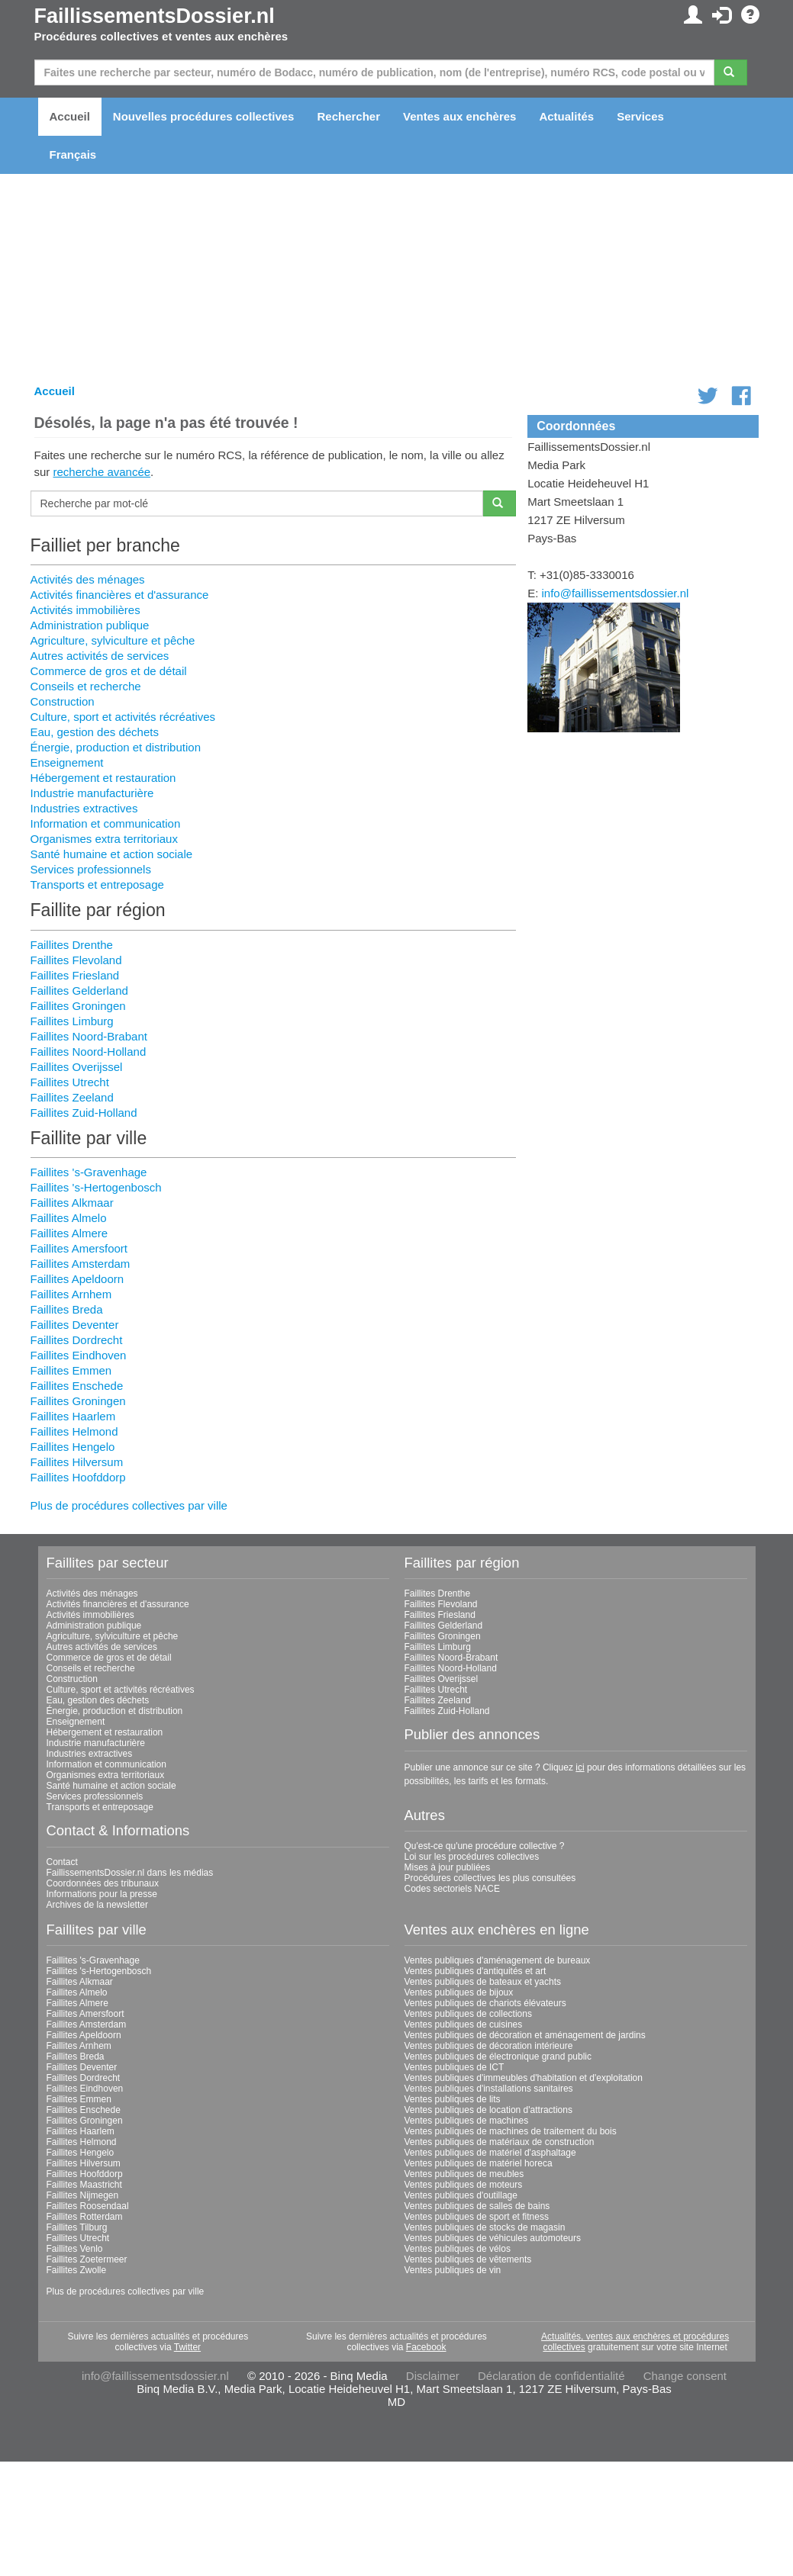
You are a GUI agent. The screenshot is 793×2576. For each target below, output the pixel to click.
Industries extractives (84, 808)
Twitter (187, 2347)
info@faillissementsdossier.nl (615, 593)
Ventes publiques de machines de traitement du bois (511, 2131)
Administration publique (90, 625)
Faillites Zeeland (72, 1097)
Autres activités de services (100, 655)
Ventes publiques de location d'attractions (488, 2110)
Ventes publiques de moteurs (464, 2184)
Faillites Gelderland (79, 990)
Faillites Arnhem (71, 1294)
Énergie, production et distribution (116, 747)
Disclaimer (432, 2375)
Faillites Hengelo (73, 1446)
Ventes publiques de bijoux (459, 1992)
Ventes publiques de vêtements (468, 2259)
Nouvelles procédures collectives (204, 116)
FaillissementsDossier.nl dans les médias (130, 1872)
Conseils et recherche (86, 686)
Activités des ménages (88, 579)
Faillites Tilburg (77, 2227)
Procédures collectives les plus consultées (490, 1878)
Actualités (566, 116)
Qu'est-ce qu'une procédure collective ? (485, 1846)
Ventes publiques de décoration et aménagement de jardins (525, 2035)
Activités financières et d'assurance (120, 594)
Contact (62, 1862)
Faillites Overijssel (77, 1066)
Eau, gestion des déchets (95, 731)
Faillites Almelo (69, 1217)
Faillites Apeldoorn (77, 1278)
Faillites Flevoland (76, 960)
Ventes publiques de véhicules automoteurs (493, 2238)
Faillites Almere (69, 1233)
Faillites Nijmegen (83, 2195)
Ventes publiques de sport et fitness (477, 2216)
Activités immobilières (85, 609)
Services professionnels (91, 869)
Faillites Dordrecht (77, 1339)
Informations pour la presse (102, 1894)
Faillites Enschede (77, 1385)
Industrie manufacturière (92, 792)
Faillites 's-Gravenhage (89, 1172)
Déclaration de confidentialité (551, 2375)
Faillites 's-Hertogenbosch (96, 1187)
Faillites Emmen (71, 1370)
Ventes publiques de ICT (454, 2067)
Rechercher (348, 116)
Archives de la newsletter (97, 1904)
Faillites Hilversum (77, 1461)
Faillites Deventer (75, 1324)
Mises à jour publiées (448, 1867)
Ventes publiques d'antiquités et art (475, 1971)
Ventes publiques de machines (467, 2120)
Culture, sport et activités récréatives (123, 716)
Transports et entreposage (97, 884)
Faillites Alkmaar (72, 1202)
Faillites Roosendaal (88, 2206)
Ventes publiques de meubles (464, 2174)
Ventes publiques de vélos (458, 2248)
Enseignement (67, 762)
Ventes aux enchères (459, 116)
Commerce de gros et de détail (109, 670)
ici (579, 1767)
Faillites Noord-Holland (89, 1051)
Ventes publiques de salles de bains (477, 2206)
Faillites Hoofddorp (78, 1477)
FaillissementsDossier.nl (154, 16)
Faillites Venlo (75, 2248)
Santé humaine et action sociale (112, 853)
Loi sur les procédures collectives (472, 1856)
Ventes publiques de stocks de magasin (485, 2227)
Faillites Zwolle (77, 2270)
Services (640, 116)
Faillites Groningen (78, 1005)
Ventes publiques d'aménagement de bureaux (498, 1960)
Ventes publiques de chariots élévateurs (485, 2003)
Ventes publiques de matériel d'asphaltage (490, 2152)
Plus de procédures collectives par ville (129, 1505)
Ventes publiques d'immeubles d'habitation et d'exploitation (524, 2078)
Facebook (426, 2347)
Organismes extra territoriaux (104, 838)
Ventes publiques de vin (453, 2270)
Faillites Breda (67, 1309)
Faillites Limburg (72, 1021)
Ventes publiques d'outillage (461, 2195)
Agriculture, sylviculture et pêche (113, 640)
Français (73, 154)
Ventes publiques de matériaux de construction (500, 2142)
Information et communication (106, 823)
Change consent (685, 2375)
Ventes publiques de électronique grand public (498, 2056)
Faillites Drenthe (72, 944)
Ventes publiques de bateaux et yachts (483, 1981)
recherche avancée (102, 471)
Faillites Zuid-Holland (84, 1112)
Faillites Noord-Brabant (89, 1036)
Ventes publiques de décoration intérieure (489, 2046)
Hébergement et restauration (103, 777)
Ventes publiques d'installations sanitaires (489, 2088)
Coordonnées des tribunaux (103, 1883)
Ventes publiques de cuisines (464, 2024)
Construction (63, 701)
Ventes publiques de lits (453, 2099)
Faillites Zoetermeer (87, 2259)
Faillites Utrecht (70, 1082)
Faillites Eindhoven (79, 1355)
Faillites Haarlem (73, 1416)
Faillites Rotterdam (85, 2216)
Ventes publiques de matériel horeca (479, 2163)
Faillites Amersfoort (79, 1248)
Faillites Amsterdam (81, 1263)
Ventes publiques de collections (468, 2013)
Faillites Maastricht (84, 2184)
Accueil (70, 116)
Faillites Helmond (74, 1431)
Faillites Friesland (75, 975)
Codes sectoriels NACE (452, 1888)
